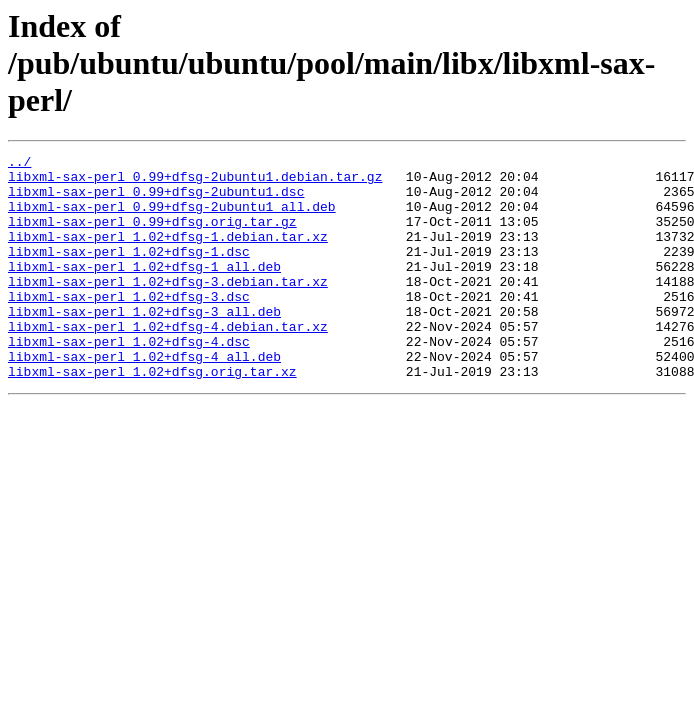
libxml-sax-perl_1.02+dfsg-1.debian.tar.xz (168, 254)
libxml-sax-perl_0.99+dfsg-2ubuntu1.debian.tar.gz (195, 182)
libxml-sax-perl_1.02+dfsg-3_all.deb (144, 344)
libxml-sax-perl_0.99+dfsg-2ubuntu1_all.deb (172, 218)
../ (19, 164)
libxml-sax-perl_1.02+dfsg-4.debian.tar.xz (168, 362)
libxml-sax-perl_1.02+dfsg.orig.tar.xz (152, 416)
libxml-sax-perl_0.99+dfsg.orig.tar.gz (152, 236)
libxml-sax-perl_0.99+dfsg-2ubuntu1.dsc (156, 200)
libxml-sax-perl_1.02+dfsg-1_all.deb (144, 290)
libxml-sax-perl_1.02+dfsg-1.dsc (129, 272)
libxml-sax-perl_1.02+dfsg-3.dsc (129, 326)
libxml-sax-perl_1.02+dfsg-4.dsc (129, 380)
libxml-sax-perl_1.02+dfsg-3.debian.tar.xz (168, 308)
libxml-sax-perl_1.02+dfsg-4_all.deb (144, 398)
